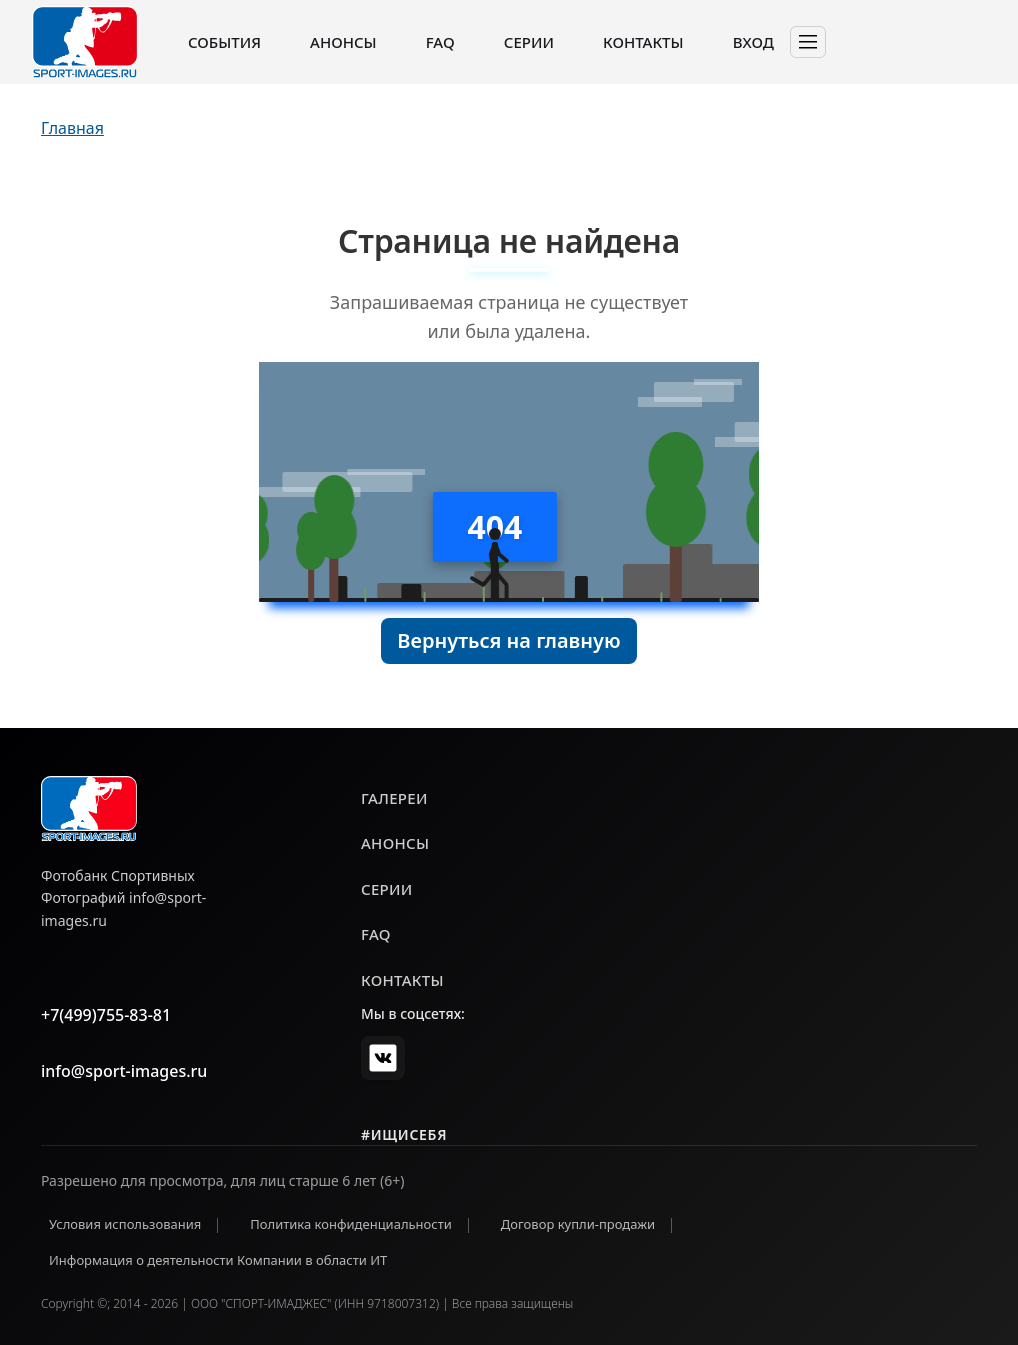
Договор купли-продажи (578, 1224)
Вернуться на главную (508, 640)
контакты (402, 980)
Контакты (643, 42)
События (224, 42)
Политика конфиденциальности (351, 1224)
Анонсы (343, 42)
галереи (394, 798)
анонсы (395, 843)
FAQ (440, 42)
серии (387, 889)
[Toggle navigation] (808, 42)
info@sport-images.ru (124, 1071)
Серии (529, 42)
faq (376, 934)
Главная (72, 128)
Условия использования (125, 1224)
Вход (753, 42)
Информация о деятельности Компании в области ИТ (218, 1260)
